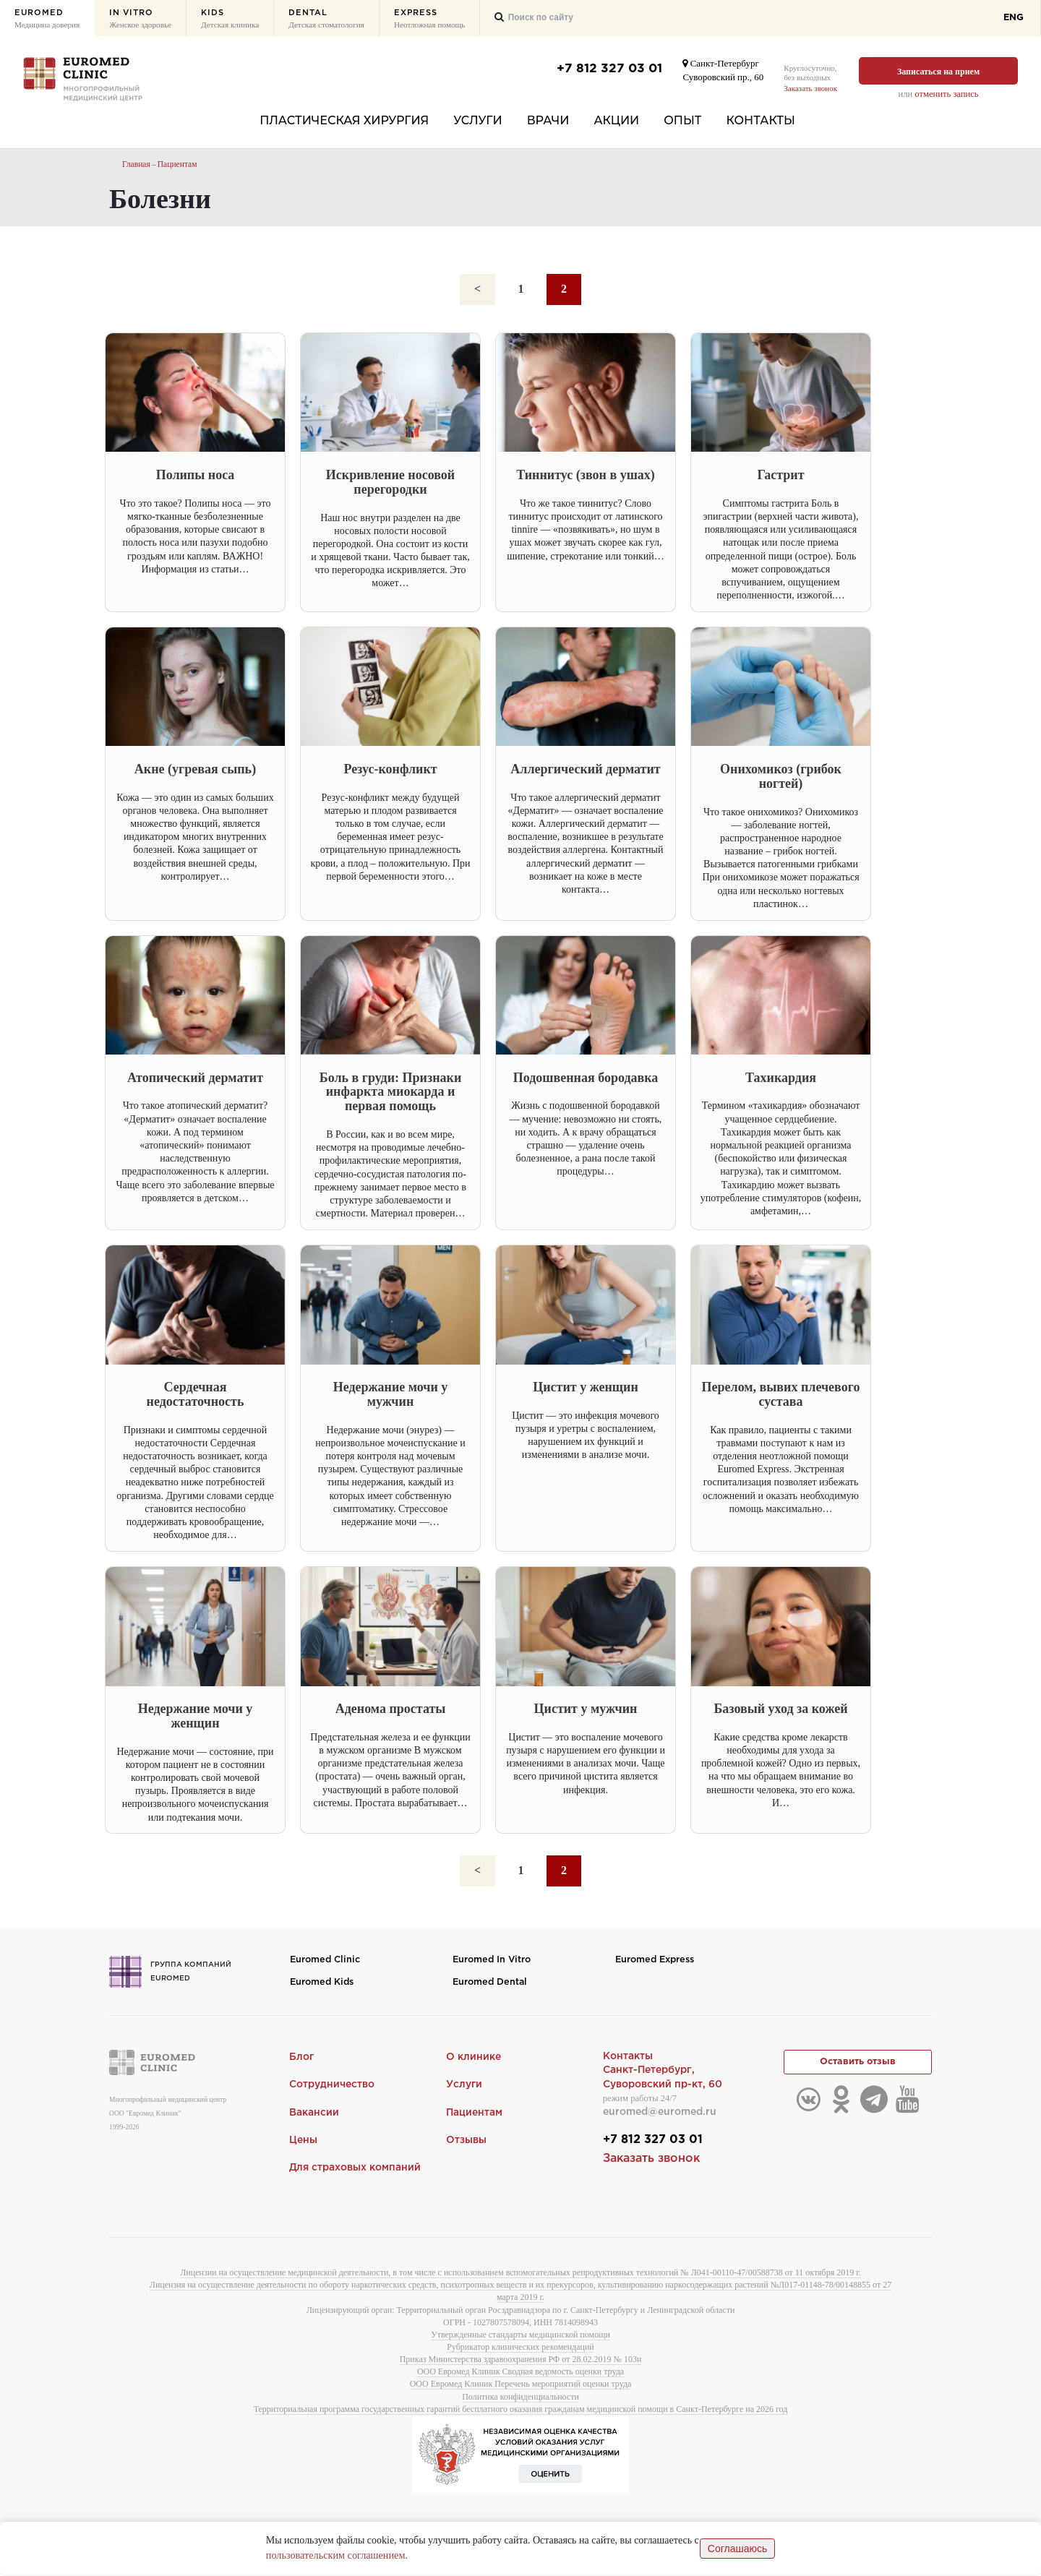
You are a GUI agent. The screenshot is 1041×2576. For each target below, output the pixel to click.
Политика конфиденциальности (520, 2399)
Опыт (682, 120)
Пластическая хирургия (344, 120)
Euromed (47, 19)
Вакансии (314, 2112)
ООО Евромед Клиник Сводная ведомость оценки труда (520, 2374)
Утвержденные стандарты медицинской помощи (520, 2337)
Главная (136, 164)
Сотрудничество (331, 2085)
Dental (326, 19)
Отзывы (466, 2141)
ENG (1013, 18)
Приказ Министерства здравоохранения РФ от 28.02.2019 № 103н (521, 2361)
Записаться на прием (938, 71)
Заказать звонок (810, 88)
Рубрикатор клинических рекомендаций (520, 2349)
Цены (303, 2141)
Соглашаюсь (737, 2550)
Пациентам (179, 164)
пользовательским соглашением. (336, 2556)
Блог (301, 2057)
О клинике (473, 2057)
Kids (230, 19)
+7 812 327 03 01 (609, 69)
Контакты (761, 120)
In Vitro (140, 19)
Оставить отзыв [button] (858, 2063)
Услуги (477, 120)
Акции (616, 120)
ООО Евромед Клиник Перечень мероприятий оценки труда (521, 2387)
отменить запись (946, 94)
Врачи (548, 120)
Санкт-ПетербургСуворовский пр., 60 (722, 70)
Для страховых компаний (355, 2168)
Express (429, 19)
